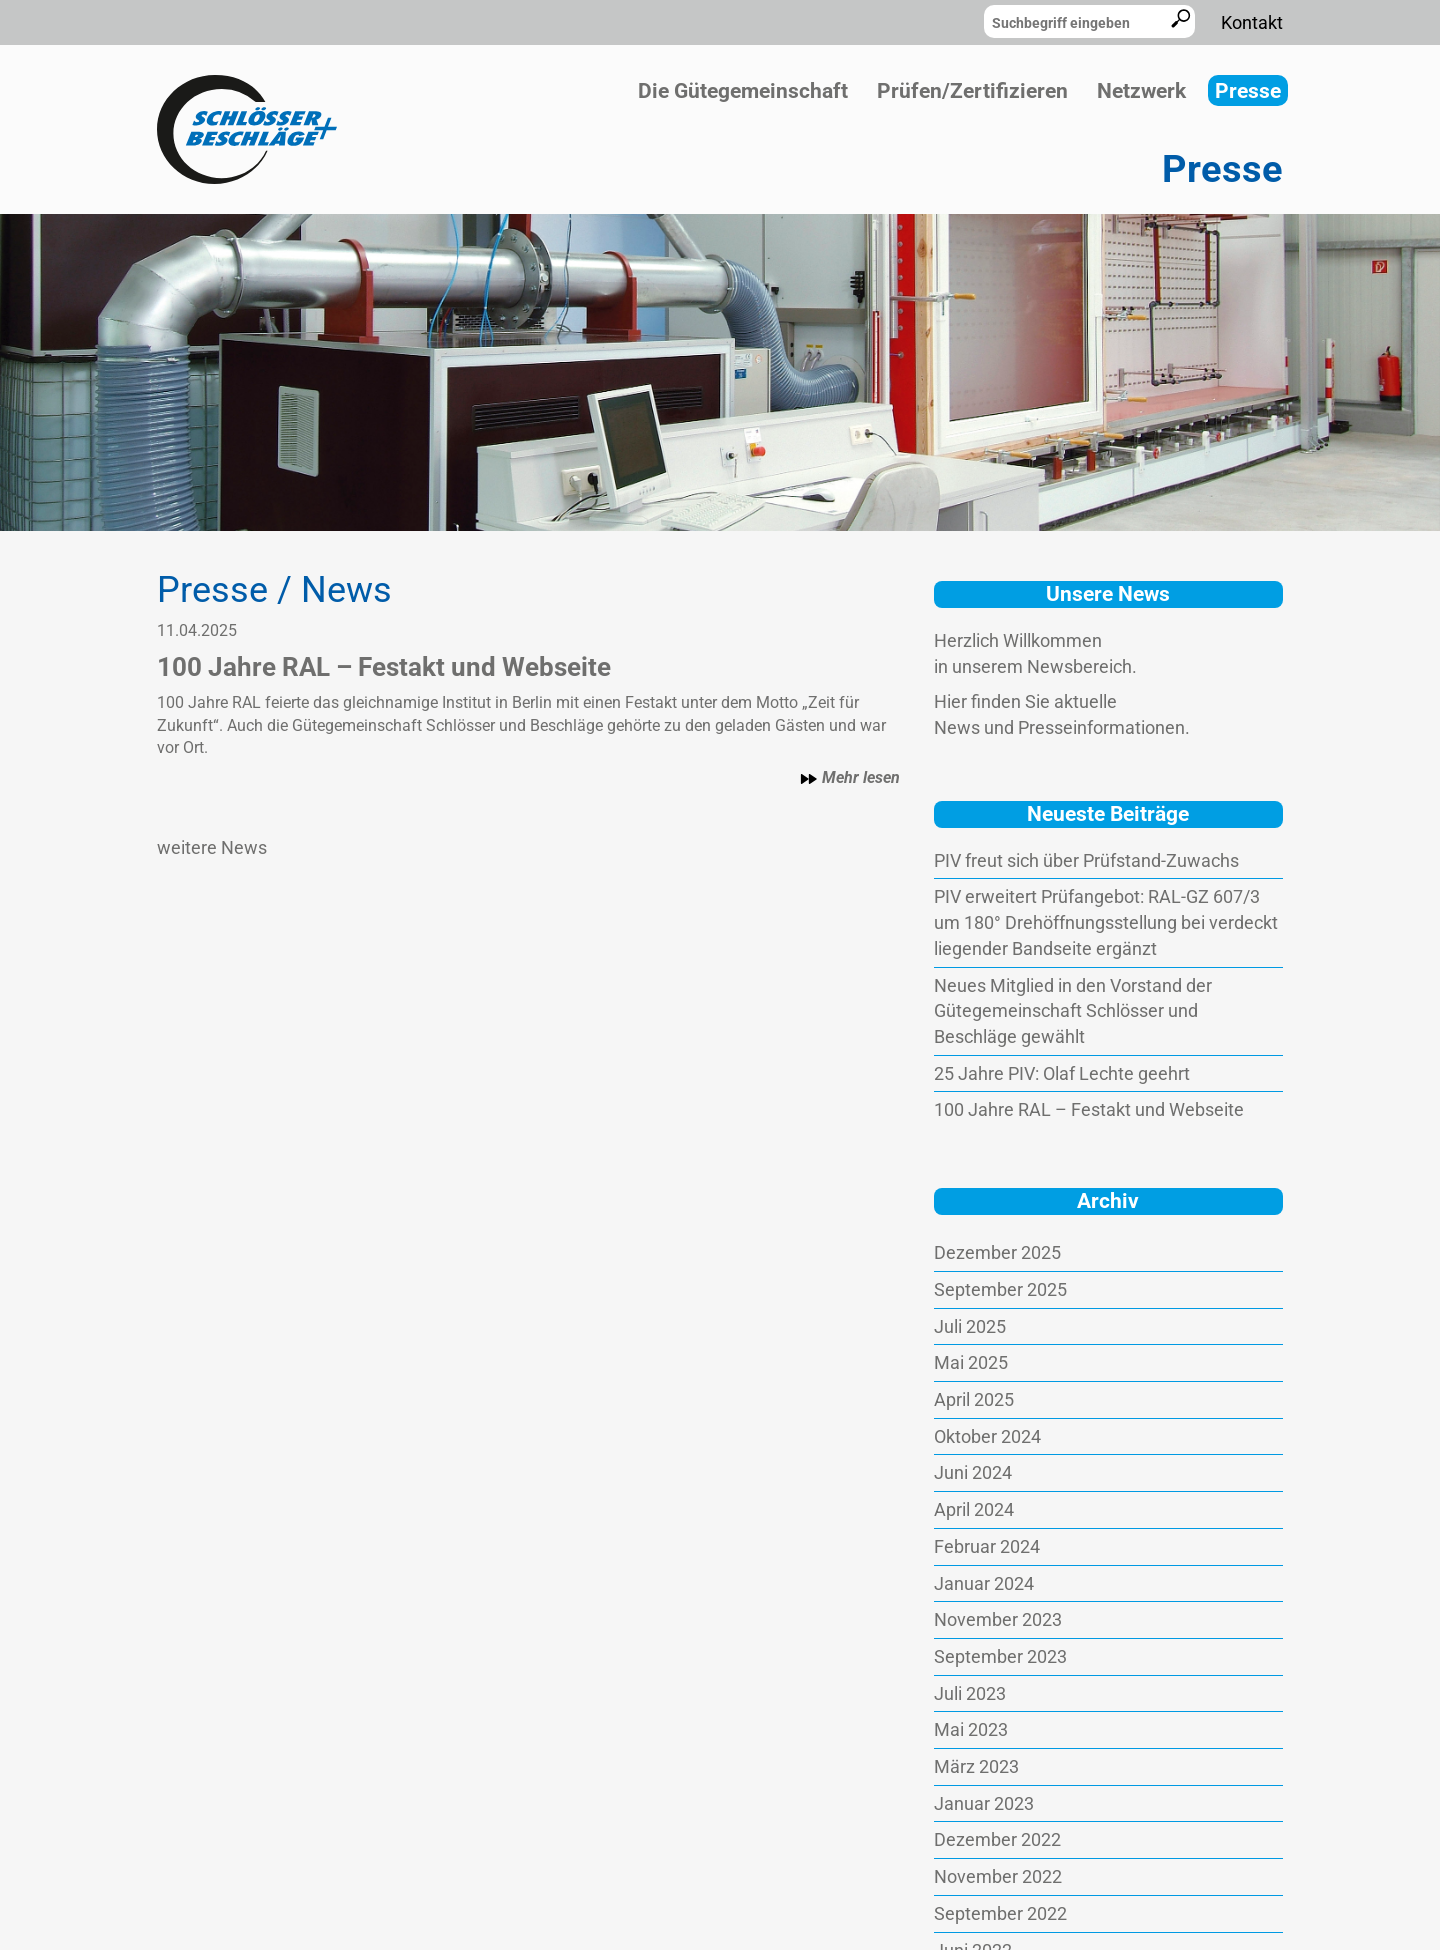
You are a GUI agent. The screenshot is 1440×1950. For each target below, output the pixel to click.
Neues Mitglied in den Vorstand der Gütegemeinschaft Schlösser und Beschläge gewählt (1073, 1011)
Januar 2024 (984, 1583)
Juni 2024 (973, 1472)
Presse (1248, 91)
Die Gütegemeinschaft (743, 91)
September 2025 (1000, 1289)
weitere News (212, 847)
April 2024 (974, 1509)
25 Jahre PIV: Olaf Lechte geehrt (1062, 1073)
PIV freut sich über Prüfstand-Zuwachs (1086, 860)
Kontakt (1252, 22)
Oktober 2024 (987, 1436)
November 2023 (998, 1619)
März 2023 (976, 1766)
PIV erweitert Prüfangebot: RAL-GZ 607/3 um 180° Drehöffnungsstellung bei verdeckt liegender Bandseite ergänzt (1106, 922)
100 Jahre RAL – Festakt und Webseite (1089, 1109)
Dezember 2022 (997, 1839)
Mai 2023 (971, 1729)
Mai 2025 (971, 1362)
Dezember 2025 (997, 1252)
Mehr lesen (850, 778)
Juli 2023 (970, 1693)
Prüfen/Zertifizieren (972, 91)
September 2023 (1000, 1656)
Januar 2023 (984, 1803)
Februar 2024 (987, 1546)
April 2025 (974, 1399)
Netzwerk (1141, 91)
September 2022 (1000, 1913)
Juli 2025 (970, 1326)
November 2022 (998, 1876)
